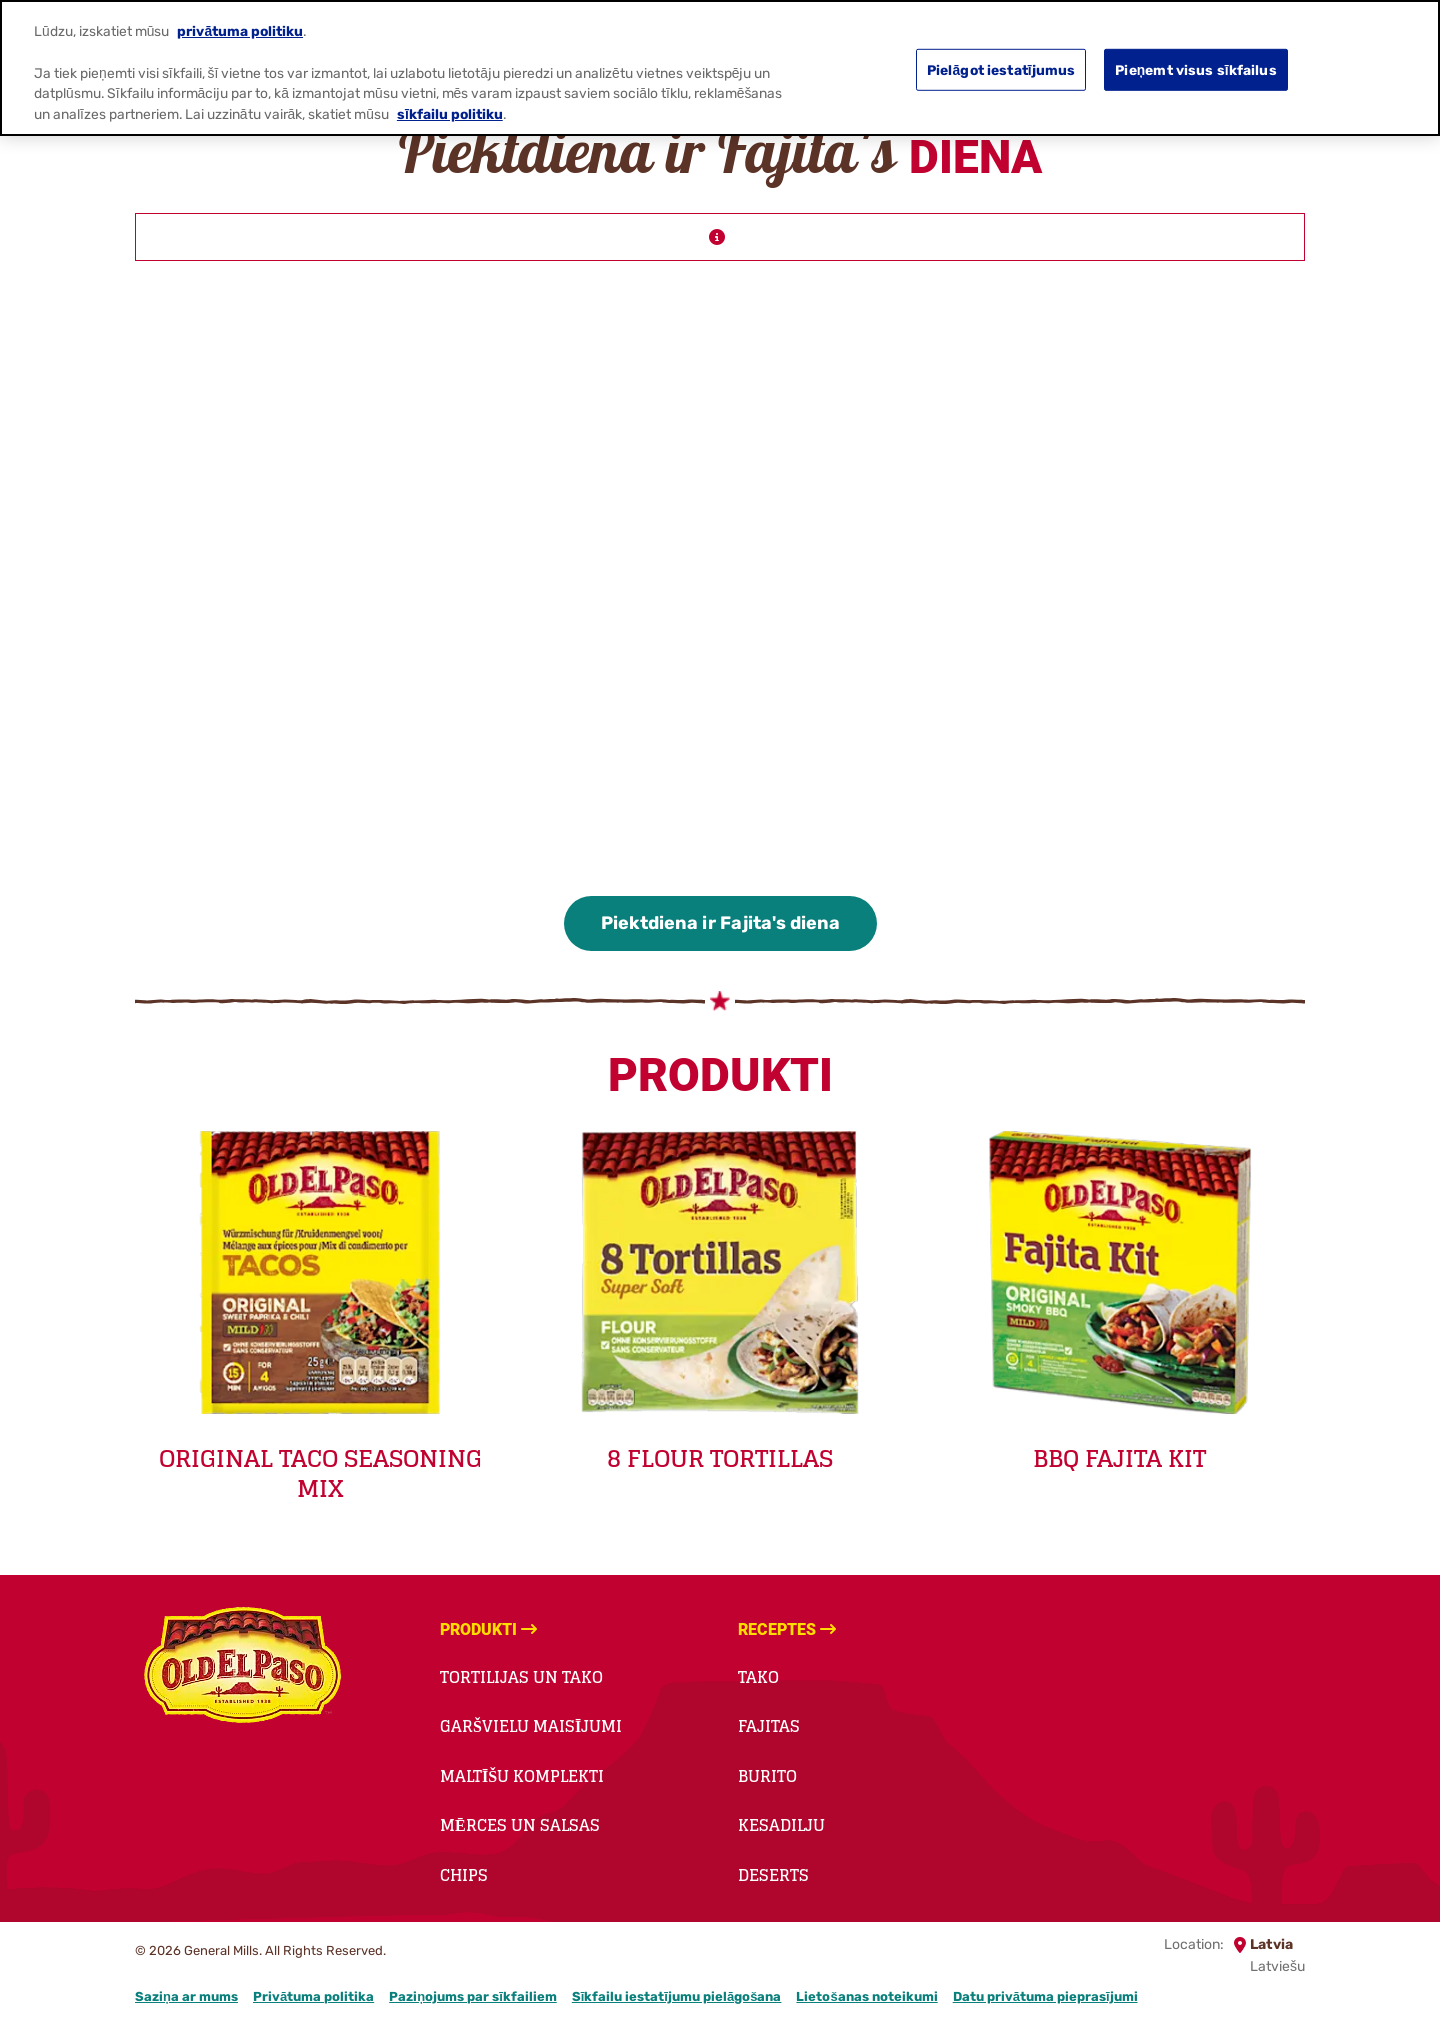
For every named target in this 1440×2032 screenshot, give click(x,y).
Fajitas (769, 1726)
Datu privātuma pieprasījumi (1045, 1996)
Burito (767, 1776)
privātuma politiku (240, 31)
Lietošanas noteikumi (866, 1996)
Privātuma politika (313, 1996)
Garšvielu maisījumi (531, 1726)
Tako (758, 1677)
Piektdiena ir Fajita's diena (720, 923)
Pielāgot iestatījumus (1001, 69)
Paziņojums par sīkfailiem (473, 1996)
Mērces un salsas (520, 1825)
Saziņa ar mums (186, 1996)
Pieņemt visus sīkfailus (1195, 69)
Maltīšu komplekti (522, 1776)
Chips (464, 1875)
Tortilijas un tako (521, 1677)
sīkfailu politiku (450, 114)
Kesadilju (781, 1825)
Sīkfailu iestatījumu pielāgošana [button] (677, 1996)
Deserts (773, 1875)
